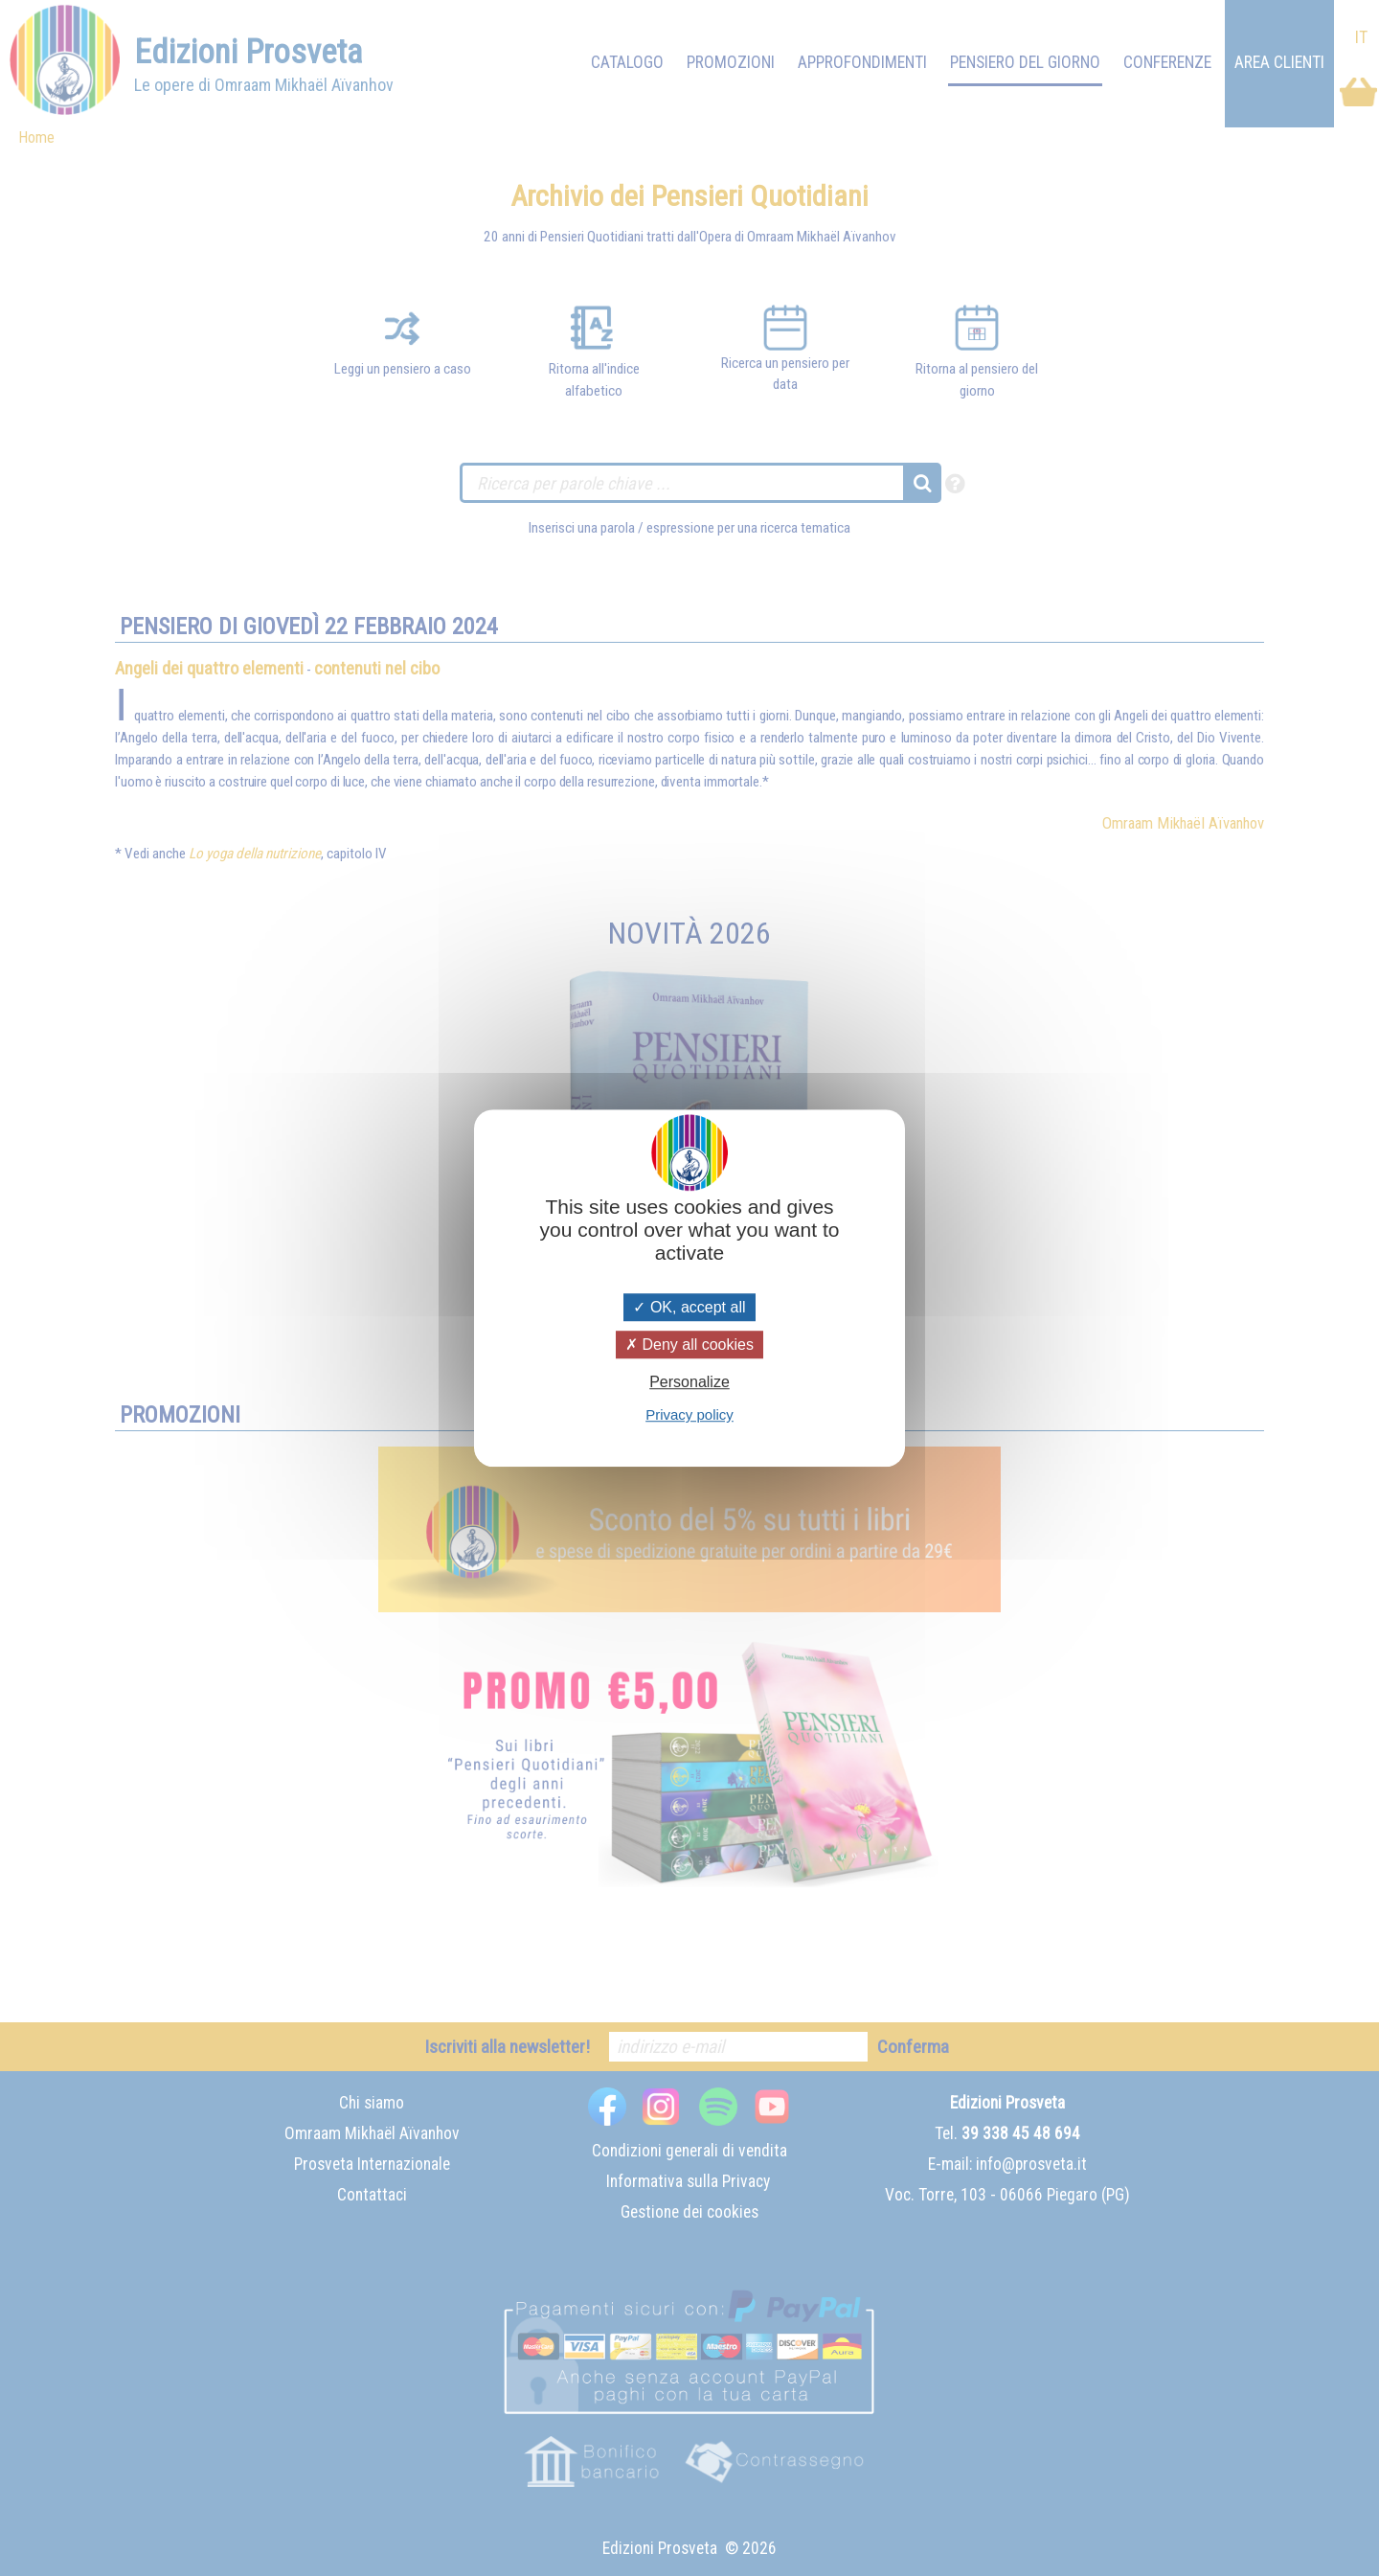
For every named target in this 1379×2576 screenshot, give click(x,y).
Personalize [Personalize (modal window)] (689, 1382)
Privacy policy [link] (689, 1414)
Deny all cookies (689, 1344)
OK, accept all (689, 1307)
